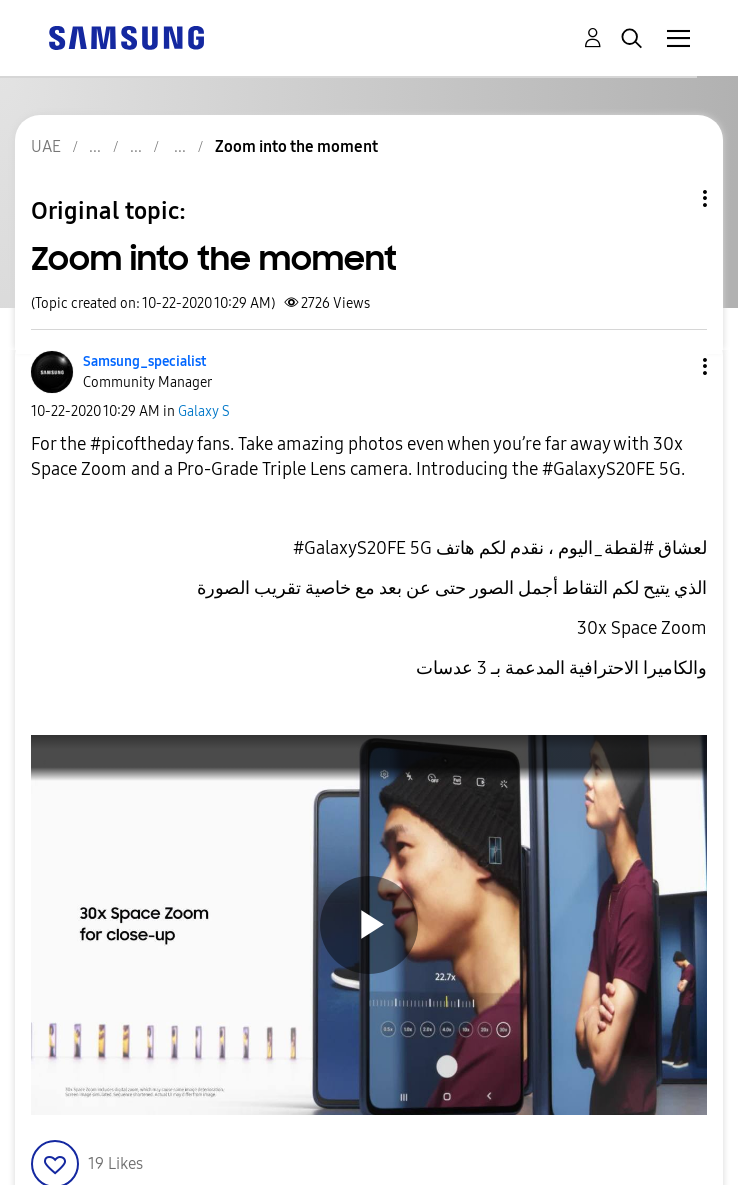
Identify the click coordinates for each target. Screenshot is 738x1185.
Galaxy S (204, 411)
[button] (672, 366)
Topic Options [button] (671, 198)
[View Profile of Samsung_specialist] (144, 361)
